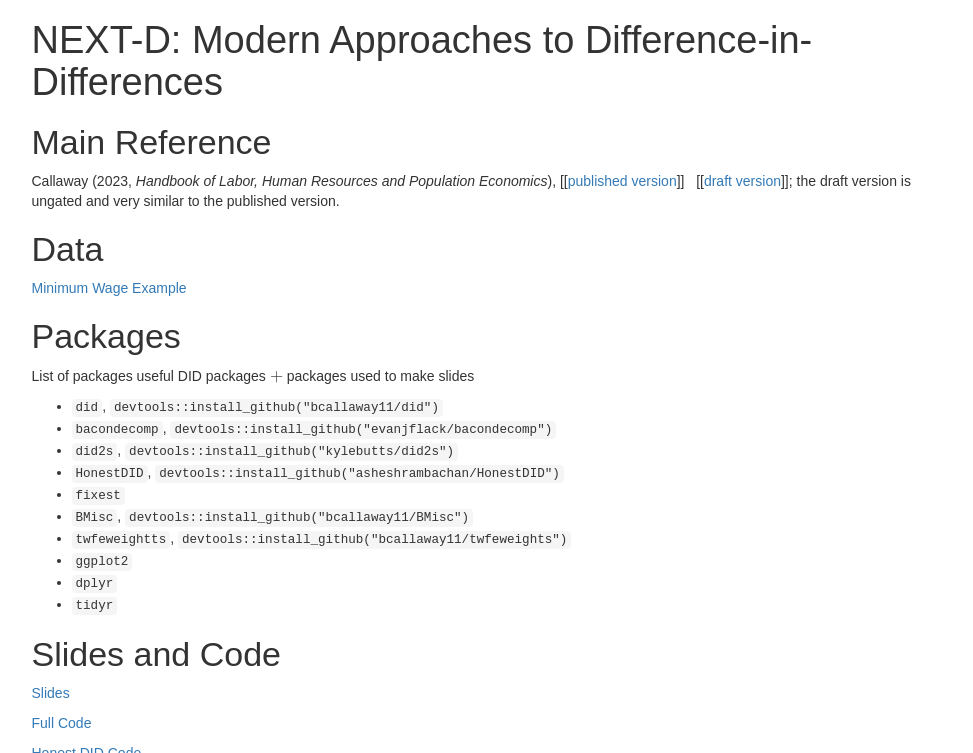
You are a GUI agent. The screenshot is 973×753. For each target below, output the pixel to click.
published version (622, 181)
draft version (742, 181)
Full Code (62, 703)
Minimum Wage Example (109, 288)
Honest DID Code (87, 733)
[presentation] (276, 376)
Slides (51, 673)
